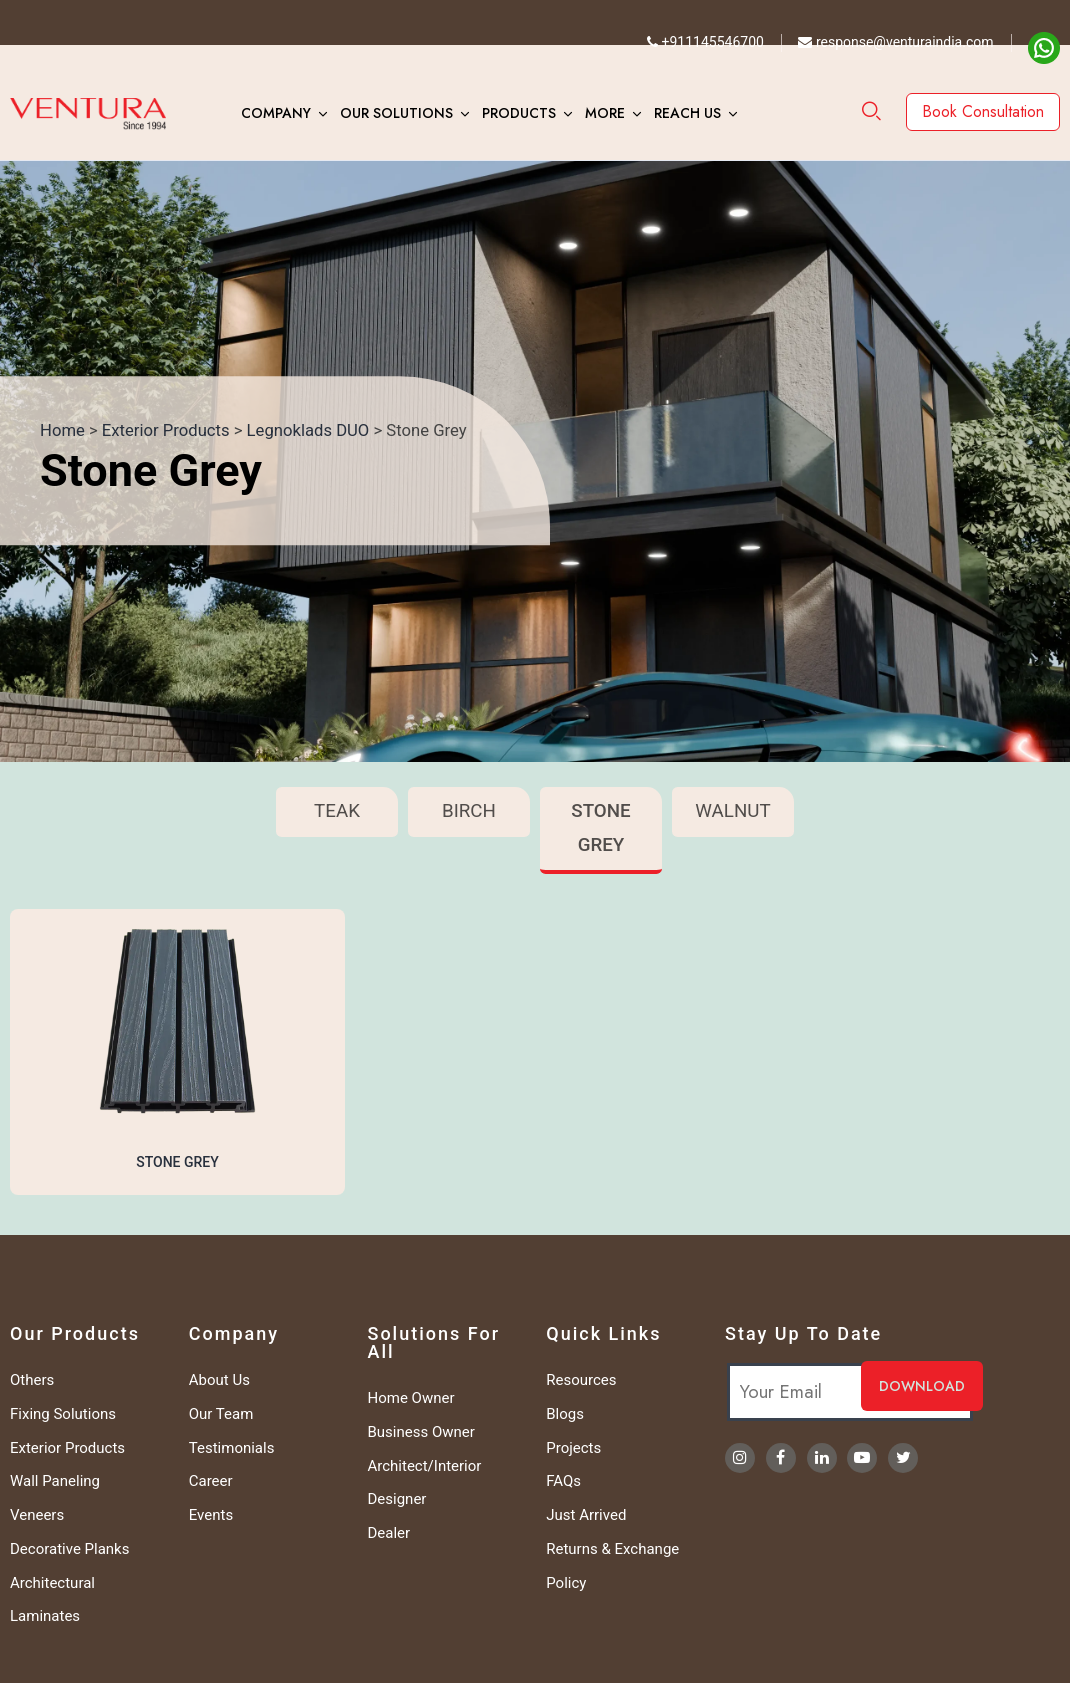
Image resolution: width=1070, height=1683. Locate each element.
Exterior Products (166, 430)
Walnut (732, 811)
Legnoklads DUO (308, 430)
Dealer (389, 1533)
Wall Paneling (55, 1481)
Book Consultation (983, 111)
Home (62, 430)
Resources (581, 1380)
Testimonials (232, 1448)
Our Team (221, 1414)
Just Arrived (586, 1515)
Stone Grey (600, 828)
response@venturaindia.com (895, 42)
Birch (469, 811)
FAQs (563, 1481)
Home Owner (411, 1398)
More (605, 113)
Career (211, 1481)
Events (211, 1515)
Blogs (565, 1414)
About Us (219, 1380)
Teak (337, 811)
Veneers (37, 1515)
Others (32, 1380)
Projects (573, 1448)
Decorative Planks (69, 1549)
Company (276, 113)
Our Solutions (396, 113)
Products (519, 113)
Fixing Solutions (63, 1414)
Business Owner (421, 1432)
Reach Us (687, 113)
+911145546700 (705, 42)
